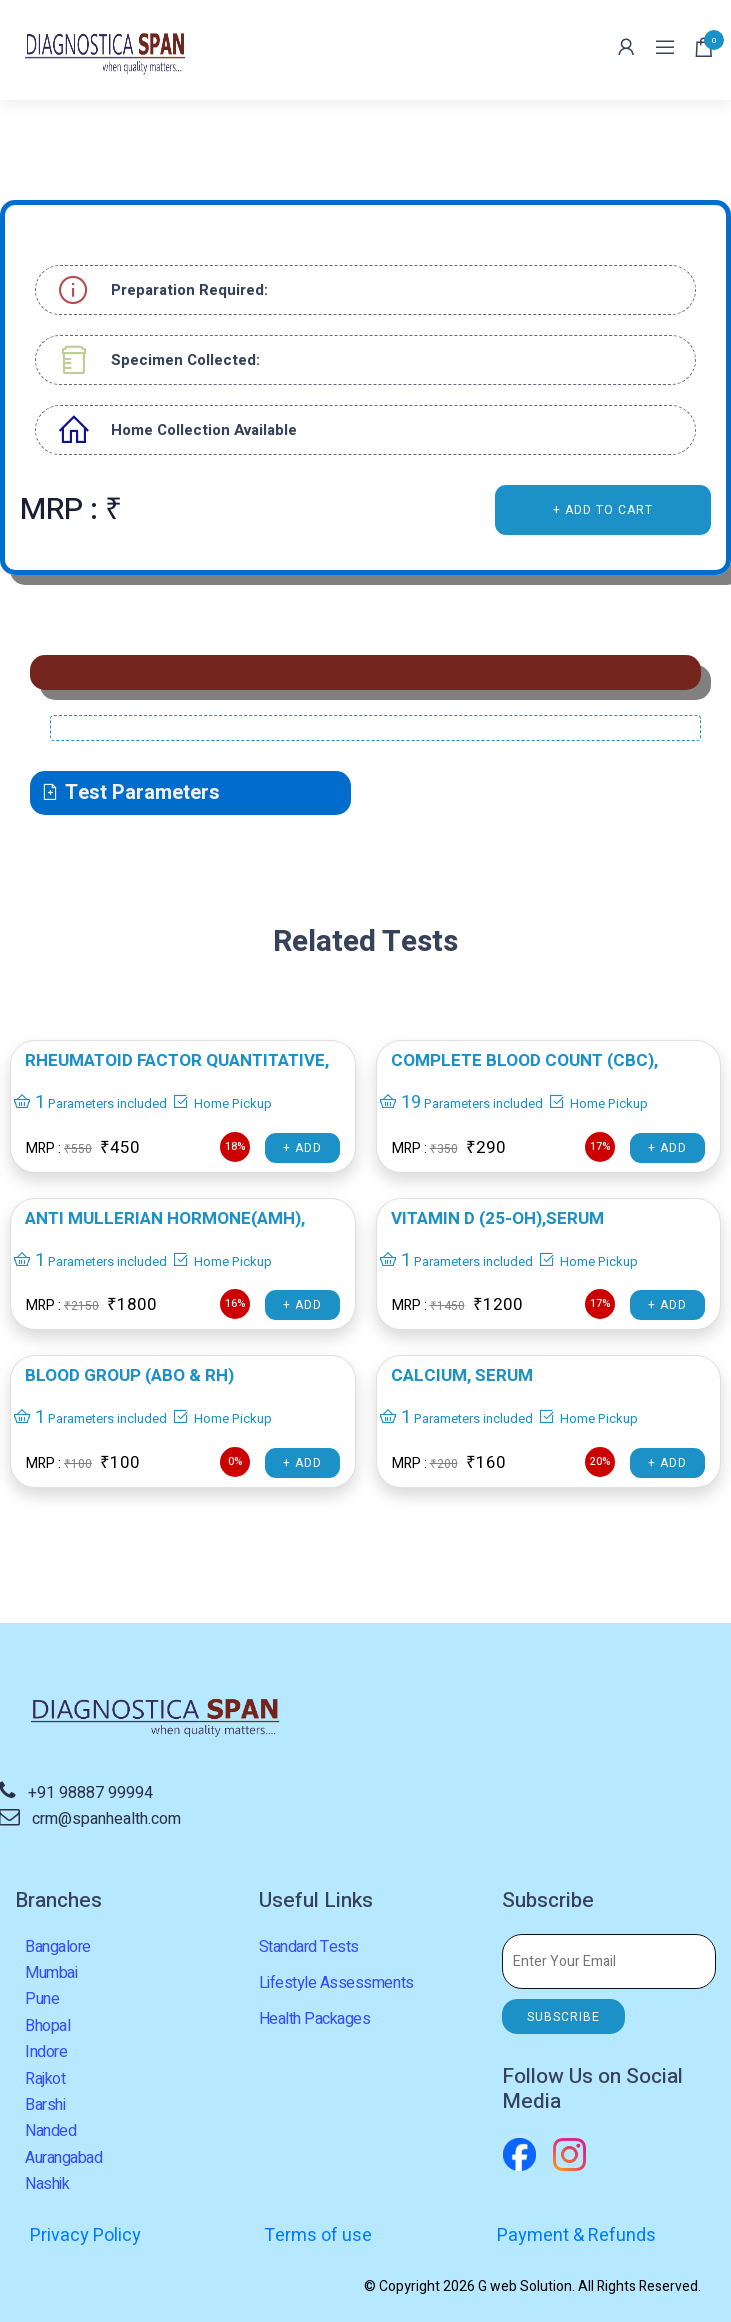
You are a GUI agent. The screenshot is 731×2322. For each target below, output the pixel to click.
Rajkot (45, 2079)
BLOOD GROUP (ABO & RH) (129, 1376)
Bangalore (58, 1947)
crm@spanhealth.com (106, 1819)
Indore (46, 2052)
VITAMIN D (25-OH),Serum (497, 1219)
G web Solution (525, 2286)
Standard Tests (309, 1947)
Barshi (45, 2105)
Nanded (50, 2131)
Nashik (47, 2184)
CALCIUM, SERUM (462, 1376)
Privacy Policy (85, 2235)
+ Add (302, 1148)
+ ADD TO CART (603, 510)
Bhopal (47, 2026)
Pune (42, 1999)
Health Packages (315, 2019)
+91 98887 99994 (90, 1793)
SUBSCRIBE (563, 2017)
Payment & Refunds (576, 2235)
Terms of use (318, 2235)
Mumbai (51, 1973)
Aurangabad (63, 2158)
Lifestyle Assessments (336, 1983)
